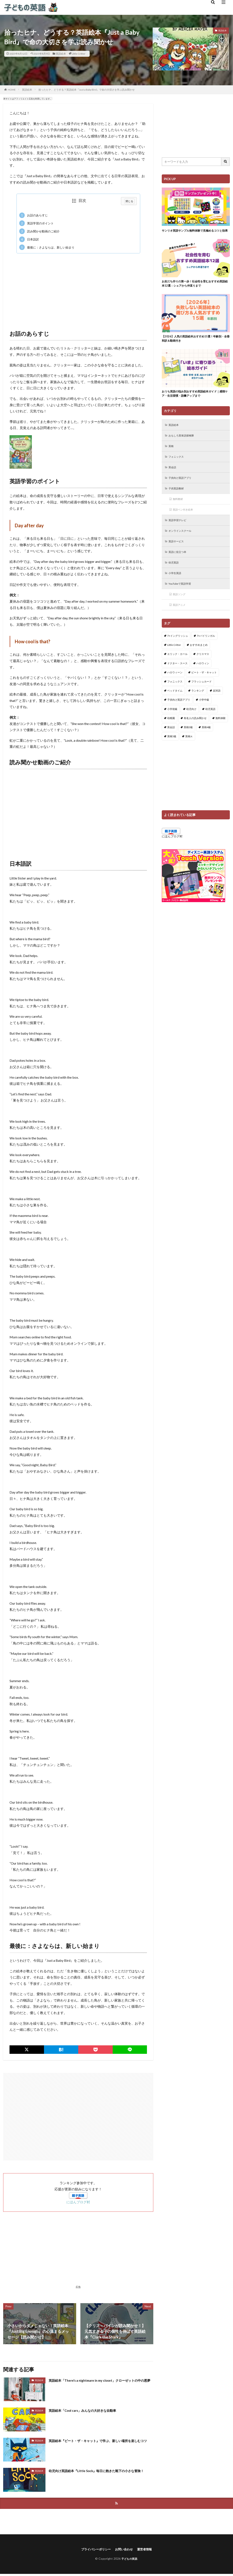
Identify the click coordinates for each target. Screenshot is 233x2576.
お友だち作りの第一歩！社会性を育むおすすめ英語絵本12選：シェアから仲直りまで (195, 289)
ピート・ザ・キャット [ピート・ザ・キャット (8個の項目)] (204, 688)
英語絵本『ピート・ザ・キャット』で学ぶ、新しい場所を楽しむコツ (100, 2443)
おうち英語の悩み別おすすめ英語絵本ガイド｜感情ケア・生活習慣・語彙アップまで (195, 401)
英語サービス (178, 554)
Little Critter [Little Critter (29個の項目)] (174, 661)
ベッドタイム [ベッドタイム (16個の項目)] (174, 706)
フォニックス (178, 466)
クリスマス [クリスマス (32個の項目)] (202, 670)
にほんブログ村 (78, 2202)
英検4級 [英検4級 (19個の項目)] (206, 743)
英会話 (173, 477)
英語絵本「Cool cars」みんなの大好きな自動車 (89, 2410)
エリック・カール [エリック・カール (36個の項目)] (177, 670)
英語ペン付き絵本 (185, 521)
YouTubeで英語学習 (182, 599)
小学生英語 (176, 587)
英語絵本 (61, 53)
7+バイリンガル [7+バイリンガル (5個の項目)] (206, 652)
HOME (12, 89)
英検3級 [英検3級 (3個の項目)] (188, 743)
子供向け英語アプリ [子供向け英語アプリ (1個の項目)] (178, 716)
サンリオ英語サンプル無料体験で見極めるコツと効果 (195, 232)
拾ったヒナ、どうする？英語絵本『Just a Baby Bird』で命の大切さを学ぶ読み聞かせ (86, 89)
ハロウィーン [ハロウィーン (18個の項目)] (174, 688)
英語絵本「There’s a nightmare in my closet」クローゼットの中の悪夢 (101, 2383)
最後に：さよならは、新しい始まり (47, 247)
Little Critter (78, 53)
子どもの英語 (129, 2559)
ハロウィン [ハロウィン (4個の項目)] (202, 679)
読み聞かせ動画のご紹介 (39, 231)
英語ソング (180, 610)
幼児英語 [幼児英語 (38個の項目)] (210, 725)
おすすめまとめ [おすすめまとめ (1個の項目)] (199, 661)
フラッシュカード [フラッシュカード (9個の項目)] (201, 697)
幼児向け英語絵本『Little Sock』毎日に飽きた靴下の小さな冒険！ (100, 2473)
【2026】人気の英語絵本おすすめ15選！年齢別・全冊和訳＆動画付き (194, 345)
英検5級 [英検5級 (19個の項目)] (171, 752)
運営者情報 (147, 2550)
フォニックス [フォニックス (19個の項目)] (174, 697)
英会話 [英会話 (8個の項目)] (171, 743)
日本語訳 (29, 239)
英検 (172, 455)
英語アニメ (180, 621)
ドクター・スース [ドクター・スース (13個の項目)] (177, 679)
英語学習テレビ (179, 532)
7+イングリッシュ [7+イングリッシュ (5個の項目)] (177, 652)
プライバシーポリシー (94, 2550)
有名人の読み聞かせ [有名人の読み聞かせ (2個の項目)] (195, 734)
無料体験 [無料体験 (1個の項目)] (220, 734)
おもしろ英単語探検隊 (184, 444)
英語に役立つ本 (179, 565)
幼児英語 (175, 576)
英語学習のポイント (36, 223)
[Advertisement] (78, 287)
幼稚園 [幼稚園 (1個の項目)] (171, 734)
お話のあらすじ (33, 215)
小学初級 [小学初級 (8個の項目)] (172, 725)
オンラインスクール (182, 543)
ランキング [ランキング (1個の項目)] (197, 706)
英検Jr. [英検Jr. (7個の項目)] (189, 752)
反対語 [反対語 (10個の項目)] (217, 706)
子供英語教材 (178, 499)
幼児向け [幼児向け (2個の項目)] (191, 725)
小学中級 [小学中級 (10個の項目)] (204, 716)
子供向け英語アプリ (182, 488)
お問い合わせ (125, 2550)
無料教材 (179, 510)
